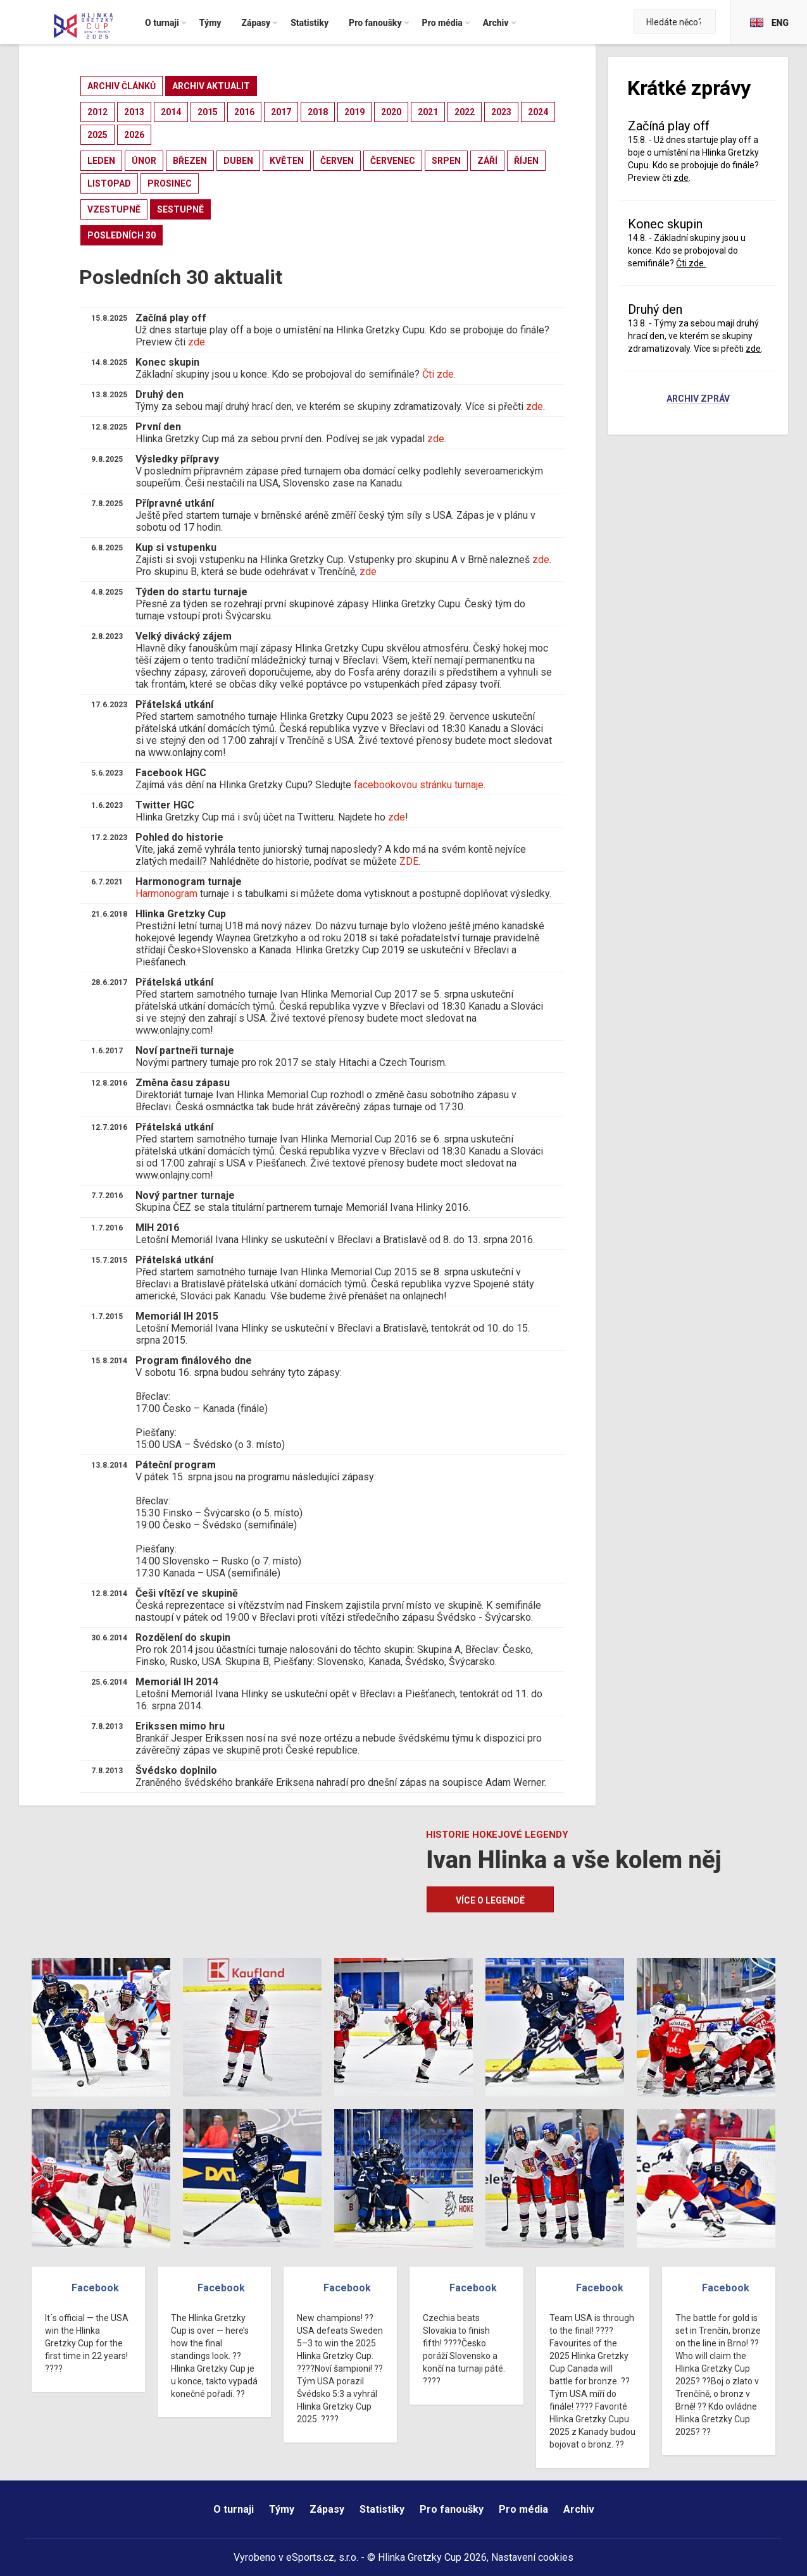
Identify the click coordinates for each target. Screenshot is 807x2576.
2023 (501, 112)
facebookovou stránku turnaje (419, 785)
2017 (281, 112)
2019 (354, 112)
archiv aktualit (211, 86)
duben (238, 161)
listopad (109, 183)
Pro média (523, 2509)
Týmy (281, 2509)
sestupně (180, 209)
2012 (97, 112)
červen (337, 161)
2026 (134, 135)
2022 (464, 112)
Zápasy (327, 2509)
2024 (538, 112)
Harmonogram (166, 894)
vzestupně (114, 209)
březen (190, 161)
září (487, 161)
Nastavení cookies (532, 2557)
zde (196, 342)
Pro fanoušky (452, 2509)
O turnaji (233, 2509)
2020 (391, 112)
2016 (244, 112)
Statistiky (382, 2509)
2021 (428, 112)
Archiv (578, 2509)
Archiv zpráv (698, 399)
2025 (97, 135)
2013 (134, 112)
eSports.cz (310, 2557)
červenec (392, 161)
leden (101, 161)
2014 (171, 112)
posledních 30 (121, 235)
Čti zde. (439, 374)
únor (144, 161)
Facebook (95, 2288)
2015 (207, 112)
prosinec (169, 183)
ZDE (408, 861)
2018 (318, 112)
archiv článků (121, 86)
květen (287, 161)
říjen (526, 161)
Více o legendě (490, 1900)
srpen (446, 161)
